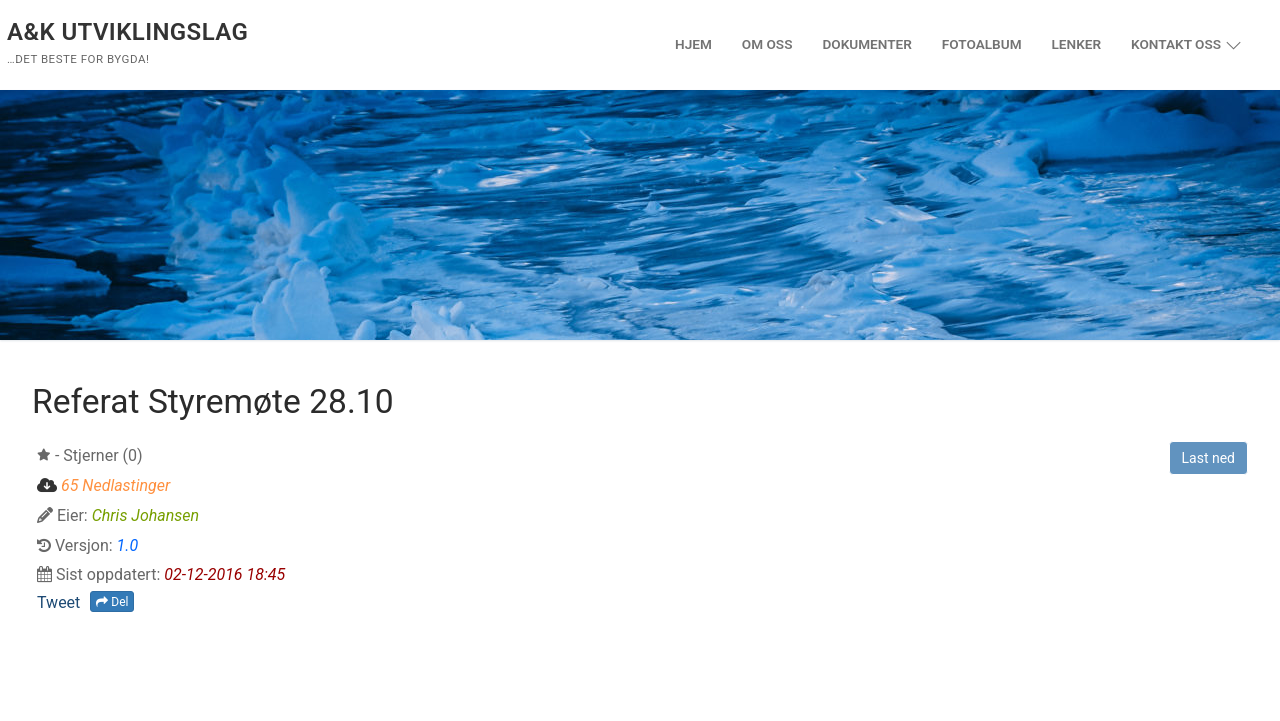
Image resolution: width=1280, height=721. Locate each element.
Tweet (58, 602)
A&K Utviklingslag (127, 32)
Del (112, 602)
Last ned (1208, 458)
